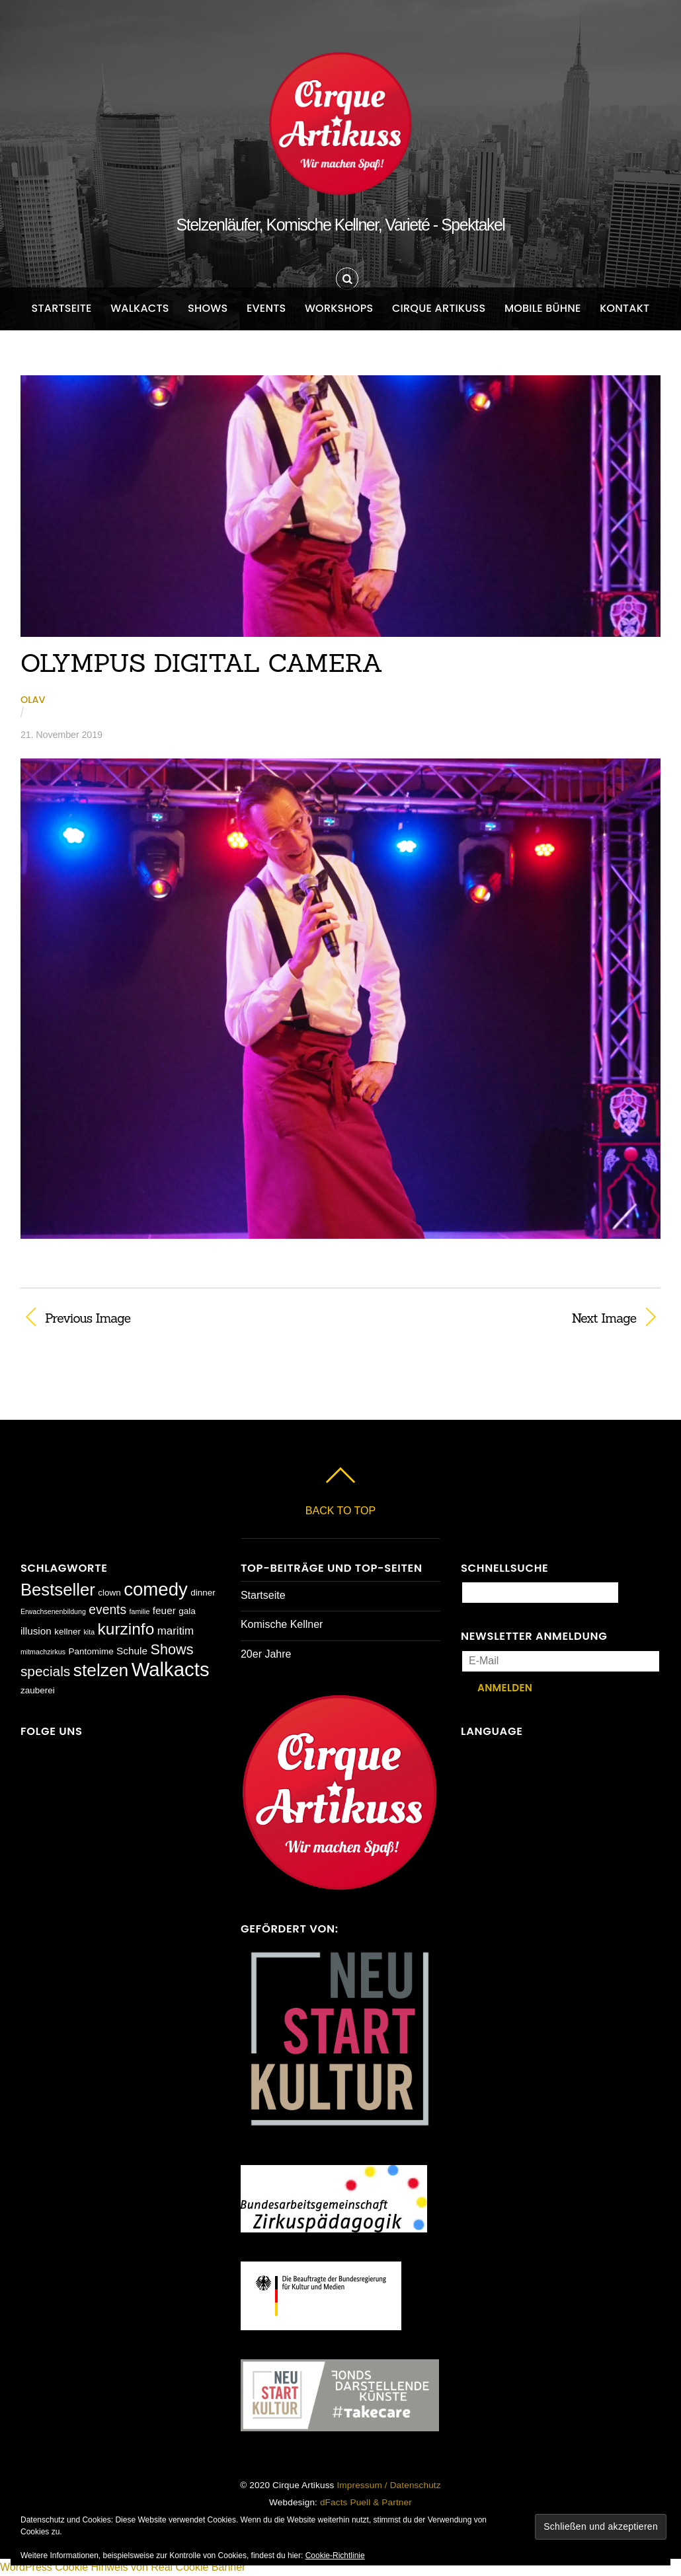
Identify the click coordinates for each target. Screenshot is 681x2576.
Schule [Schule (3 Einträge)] (131, 1650)
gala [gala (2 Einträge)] (187, 1611)
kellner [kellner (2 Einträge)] (67, 1632)
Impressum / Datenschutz (388, 2485)
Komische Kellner (282, 1624)
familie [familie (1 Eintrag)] (140, 1611)
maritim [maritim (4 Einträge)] (175, 1631)
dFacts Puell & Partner (366, 2502)
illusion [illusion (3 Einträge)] (36, 1631)
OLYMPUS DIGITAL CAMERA (201, 662)
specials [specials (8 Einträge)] (45, 1671)
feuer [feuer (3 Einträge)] (164, 1610)
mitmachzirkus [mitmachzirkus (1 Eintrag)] (42, 1652)
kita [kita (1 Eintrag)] (89, 1632)
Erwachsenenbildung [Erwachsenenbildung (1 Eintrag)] (53, 1611)
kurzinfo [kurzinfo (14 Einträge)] (126, 1629)
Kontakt (624, 308)
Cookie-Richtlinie (335, 2555)
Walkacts (139, 308)
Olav (33, 699)
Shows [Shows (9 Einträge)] (172, 1649)
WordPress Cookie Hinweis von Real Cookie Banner (122, 2567)
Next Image (498, 1318)
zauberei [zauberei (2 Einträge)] (37, 1690)
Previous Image (87, 1318)
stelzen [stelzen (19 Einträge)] (100, 1670)
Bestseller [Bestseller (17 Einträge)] (57, 1589)
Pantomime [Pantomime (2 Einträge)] (90, 1651)
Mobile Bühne (542, 308)
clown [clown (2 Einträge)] (109, 1593)
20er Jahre (266, 1654)
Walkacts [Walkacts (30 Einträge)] (171, 1669)
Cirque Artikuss (439, 308)
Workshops (339, 308)
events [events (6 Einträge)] (107, 1610)
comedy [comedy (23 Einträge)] (156, 1589)
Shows (207, 308)
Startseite (62, 308)
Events (266, 308)
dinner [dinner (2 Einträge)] (202, 1593)
